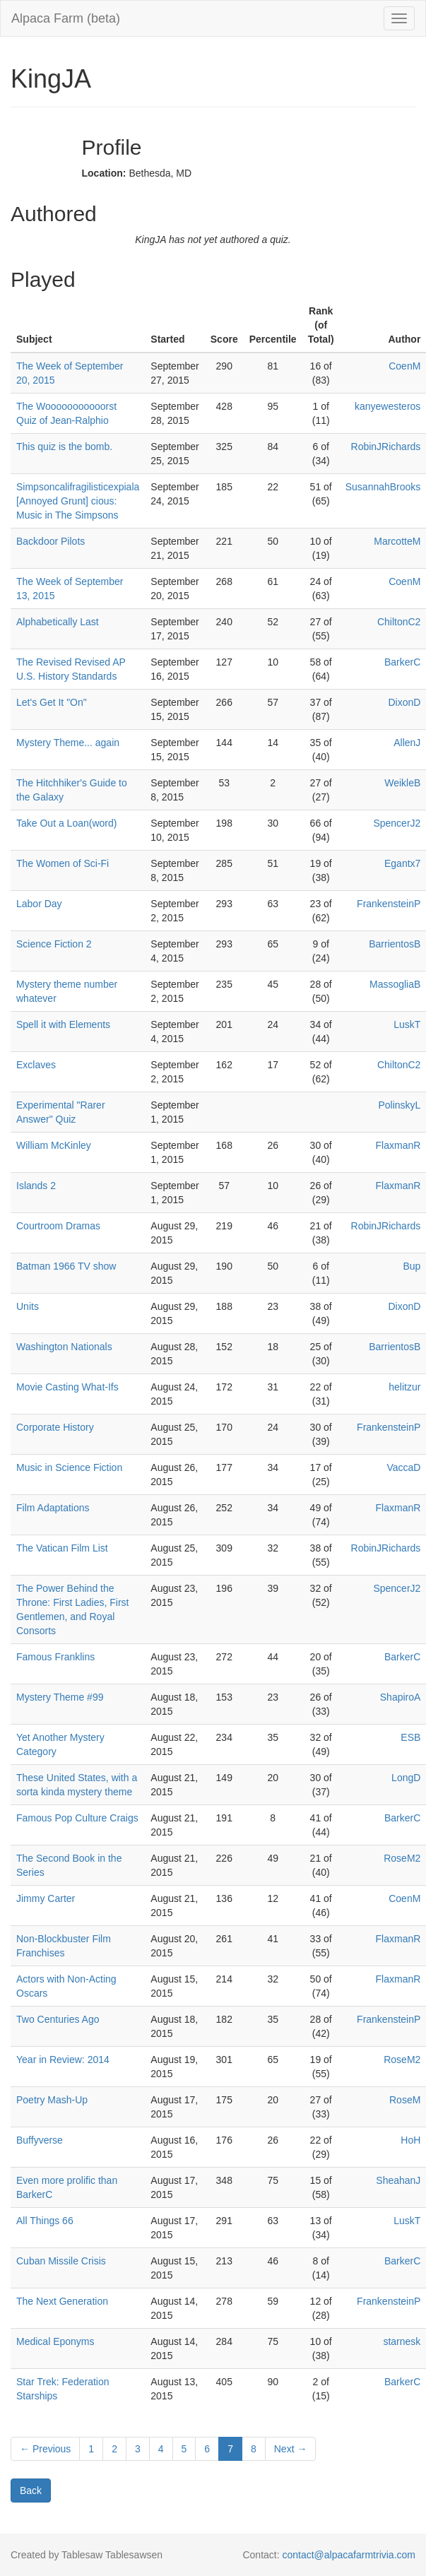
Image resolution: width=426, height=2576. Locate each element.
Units (27, 1306)
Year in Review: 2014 (63, 2059)
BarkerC (402, 662)
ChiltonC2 (398, 621)
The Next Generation (62, 2301)
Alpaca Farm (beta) (65, 18)
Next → (290, 2448)
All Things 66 (44, 2220)
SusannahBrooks (383, 486)
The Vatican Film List (62, 1548)
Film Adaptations (53, 1507)
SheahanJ (398, 2180)
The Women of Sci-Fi (62, 863)
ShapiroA (400, 1697)
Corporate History (55, 1427)
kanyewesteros (387, 406)
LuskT (407, 1024)
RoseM (404, 2099)
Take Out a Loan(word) (66, 823)
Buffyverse (39, 2140)
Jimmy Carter (45, 1898)
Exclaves (36, 1064)
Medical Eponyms (55, 2341)
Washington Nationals (64, 1346)
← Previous (45, 2448)
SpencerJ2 (396, 823)
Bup (411, 1266)
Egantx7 (402, 863)
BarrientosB (394, 944)
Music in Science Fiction (69, 1467)
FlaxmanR (398, 1145)
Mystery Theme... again (67, 742)
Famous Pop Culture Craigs (77, 1818)
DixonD (404, 702)
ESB (410, 1737)
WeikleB (402, 782)
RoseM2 (402, 1858)
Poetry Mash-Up (52, 2099)
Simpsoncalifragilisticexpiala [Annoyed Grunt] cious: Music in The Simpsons (77, 501)
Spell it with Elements (63, 1024)
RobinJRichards (386, 446)
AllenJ (407, 742)
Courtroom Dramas (58, 1225)
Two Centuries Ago (58, 2019)
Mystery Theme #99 (59, 1697)
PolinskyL (399, 1105)
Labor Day (39, 903)
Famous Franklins (55, 1656)
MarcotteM (397, 541)
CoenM (404, 366)
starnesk (401, 2341)
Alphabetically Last (57, 621)
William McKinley (53, 1145)
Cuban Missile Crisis (61, 2261)
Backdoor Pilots (50, 541)
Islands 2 (36, 1185)
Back (31, 2490)
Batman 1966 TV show (66, 1266)
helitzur (404, 1387)
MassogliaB (394, 984)
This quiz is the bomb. (64, 446)
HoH (410, 2140)
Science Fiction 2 (54, 944)
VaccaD (403, 1467)
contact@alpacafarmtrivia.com (348, 2554)
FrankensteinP (388, 903)
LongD (405, 1777)
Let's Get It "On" (51, 702)
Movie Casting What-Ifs (67, 1387)
